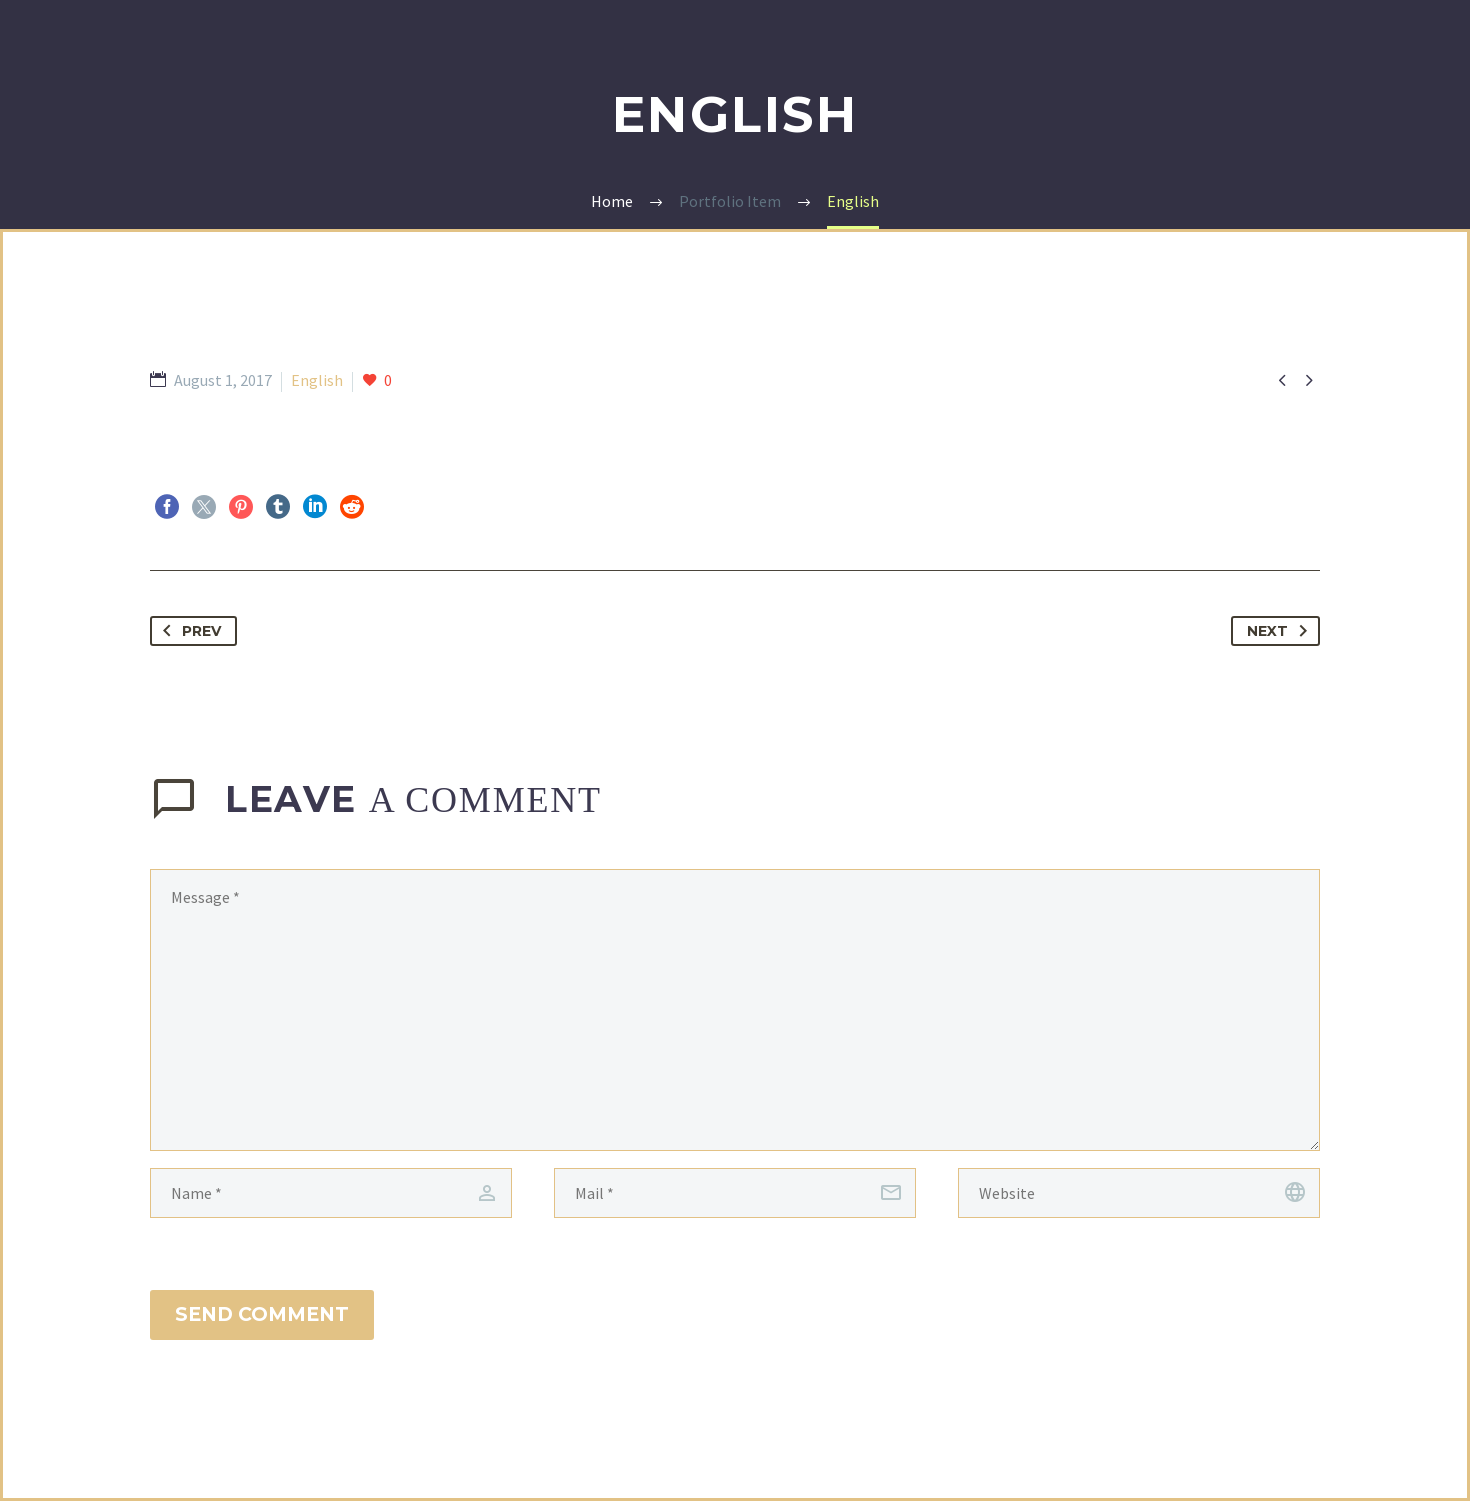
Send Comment (262, 1314)
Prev (188, 631)
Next (1281, 631)
